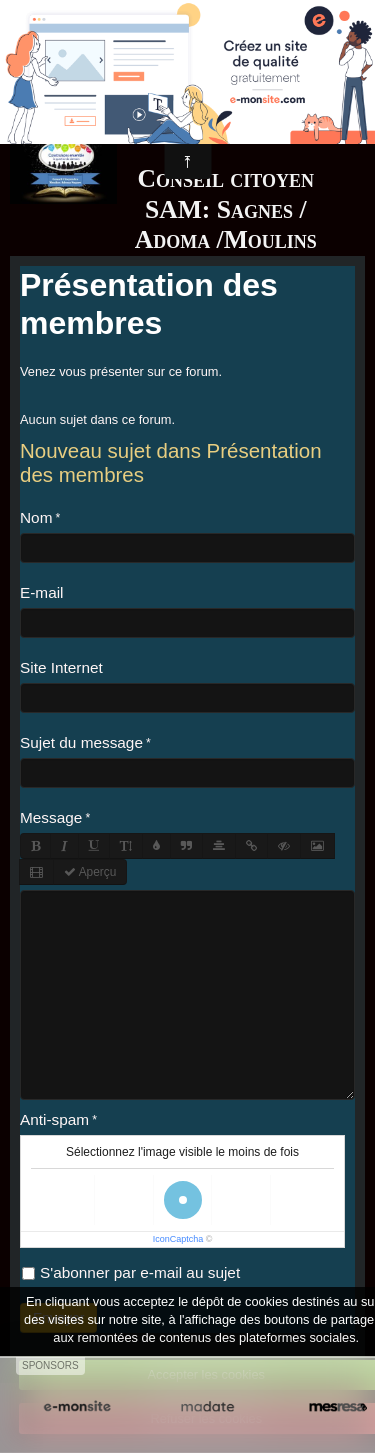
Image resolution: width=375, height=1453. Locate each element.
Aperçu (90, 872)
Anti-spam (54, 1119)
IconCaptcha (178, 1239)
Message (51, 817)
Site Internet (61, 667)
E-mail (42, 592)
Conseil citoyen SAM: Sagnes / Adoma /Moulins (226, 209)
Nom (36, 517)
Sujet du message (81, 742)
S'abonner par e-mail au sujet (131, 1272)
